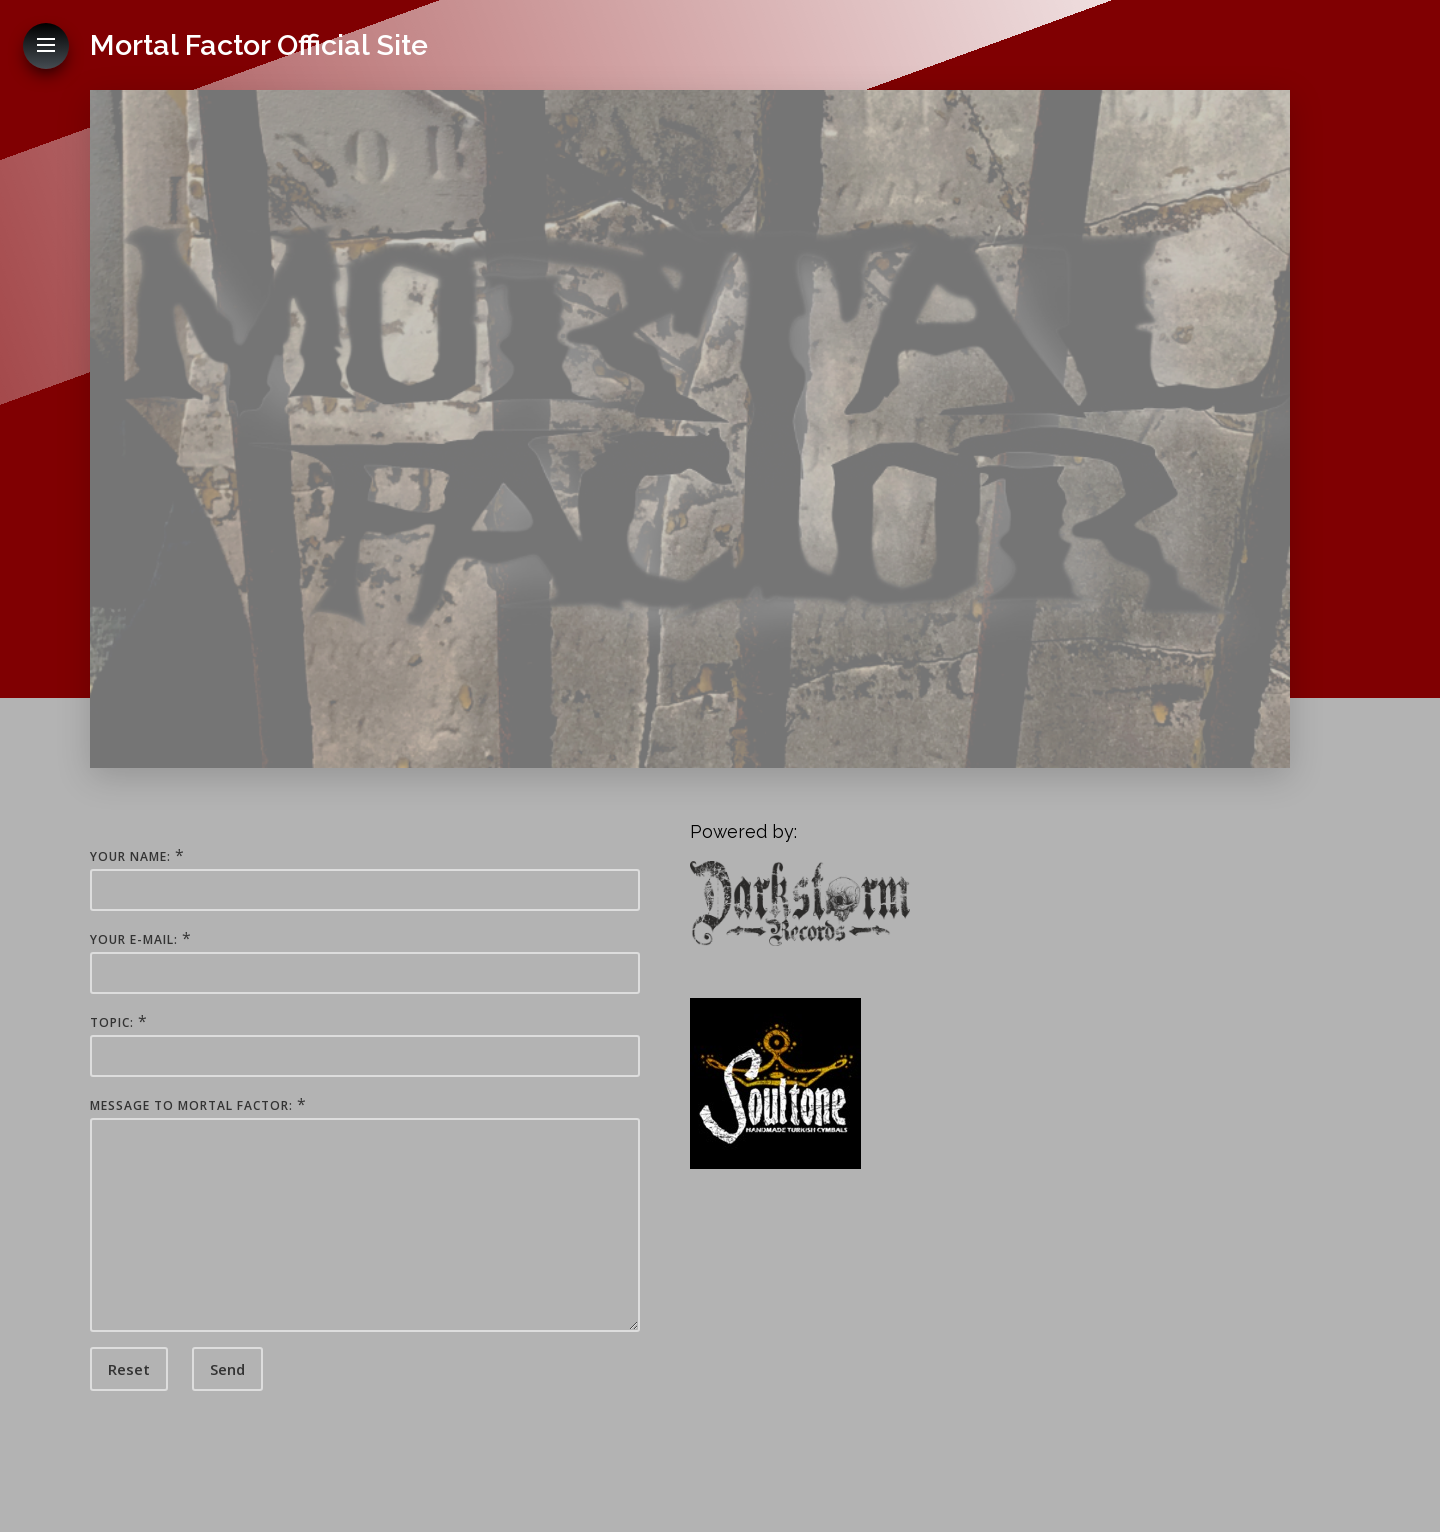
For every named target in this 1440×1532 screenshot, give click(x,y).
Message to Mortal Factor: (191, 1105)
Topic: (112, 1022)
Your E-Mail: (134, 939)
